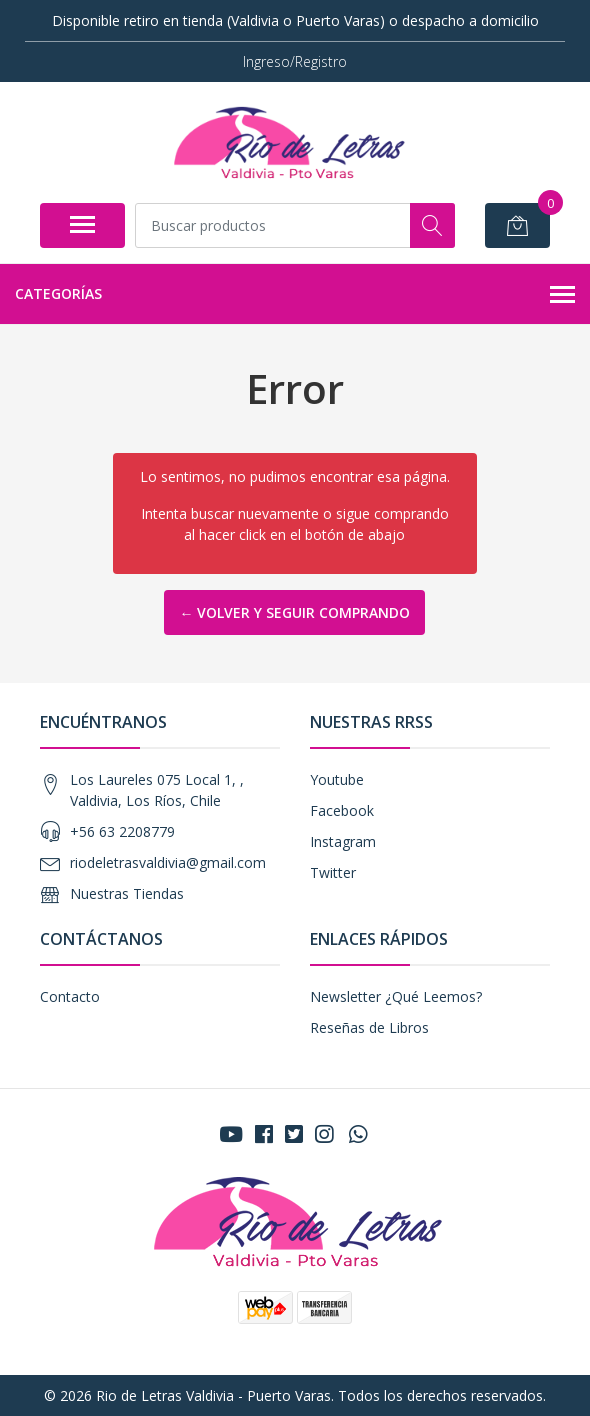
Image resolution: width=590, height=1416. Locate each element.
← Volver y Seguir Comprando (294, 612)
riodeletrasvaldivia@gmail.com (168, 862)
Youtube (337, 779)
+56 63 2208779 (122, 831)
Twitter (333, 872)
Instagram (343, 841)
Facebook (342, 810)
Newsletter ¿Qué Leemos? (396, 996)
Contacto (70, 996)
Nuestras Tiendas (127, 893)
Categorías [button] (295, 295)
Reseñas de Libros (369, 1027)
